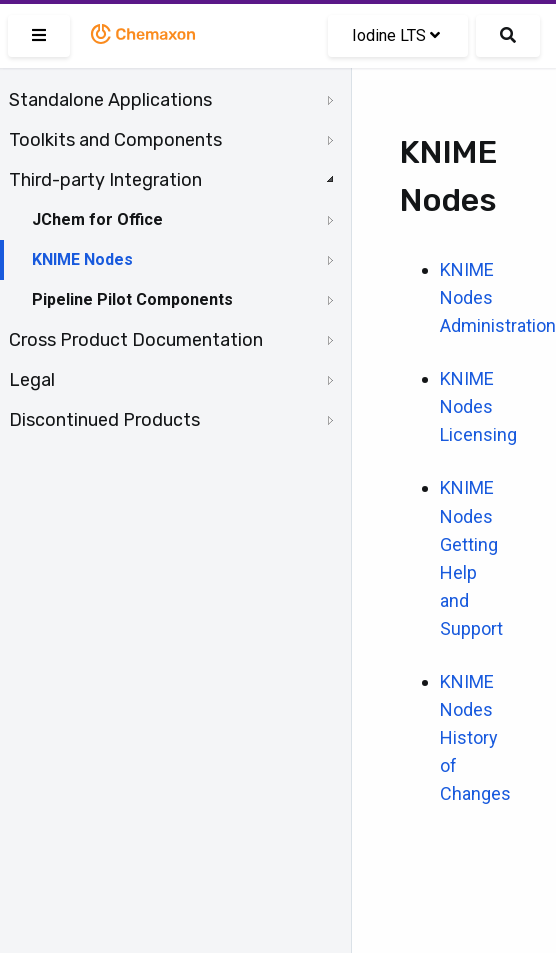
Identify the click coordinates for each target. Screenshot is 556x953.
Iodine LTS (396, 35)
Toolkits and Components (115, 140)
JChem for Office (97, 219)
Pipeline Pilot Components (132, 299)
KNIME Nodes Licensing (478, 406)
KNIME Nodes (82, 259)
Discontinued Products (104, 420)
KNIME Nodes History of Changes (475, 737)
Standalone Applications (110, 100)
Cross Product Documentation (136, 340)
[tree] (175, 260)
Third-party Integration (105, 180)
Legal (32, 380)
